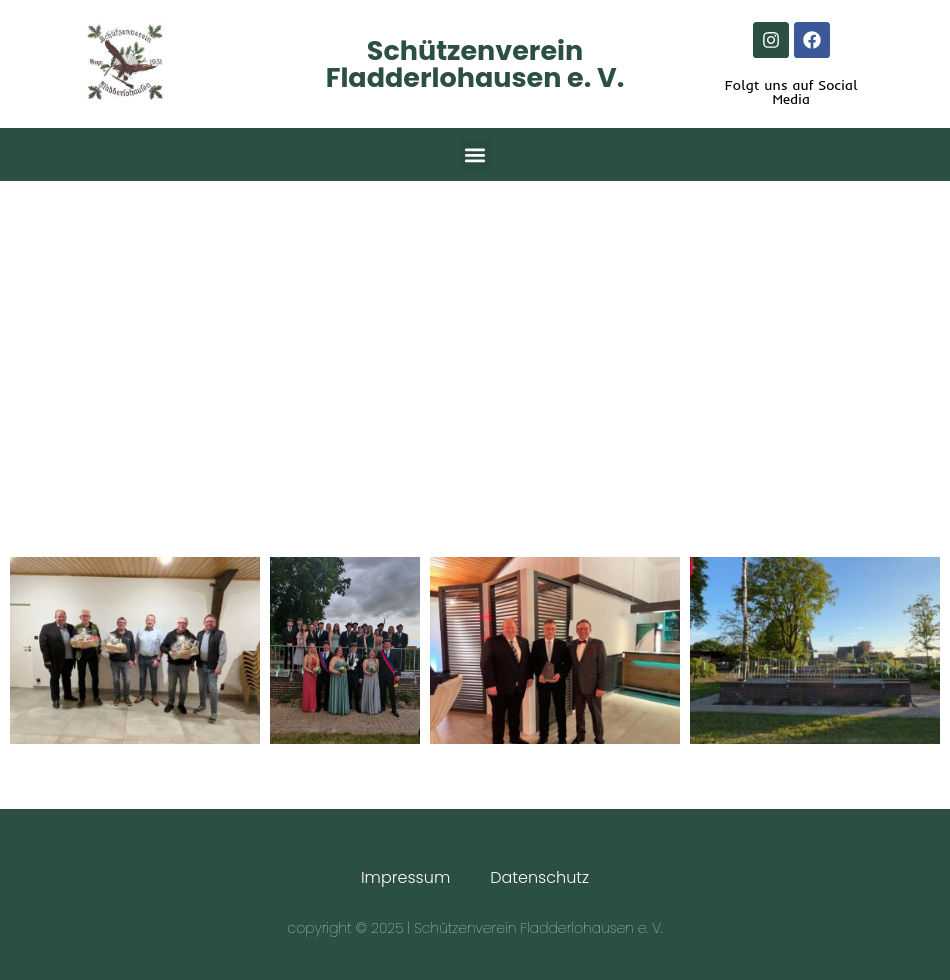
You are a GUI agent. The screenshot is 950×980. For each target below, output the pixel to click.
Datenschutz (539, 877)
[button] (475, 154)
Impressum (405, 877)
